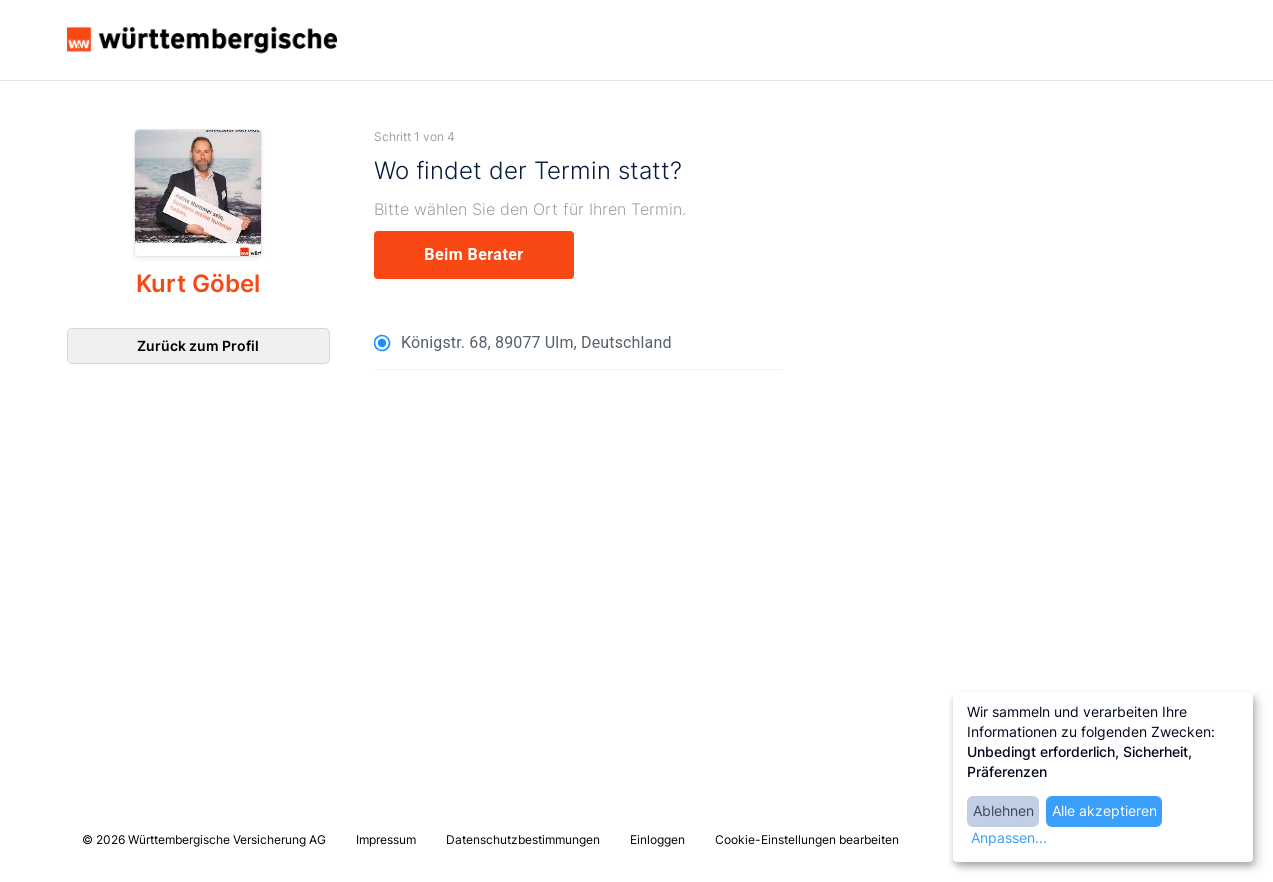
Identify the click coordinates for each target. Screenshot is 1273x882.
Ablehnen (1003, 810)
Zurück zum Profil (198, 345)
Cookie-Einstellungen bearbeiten (807, 839)
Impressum (386, 839)
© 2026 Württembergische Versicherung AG (204, 839)
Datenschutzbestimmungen (523, 839)
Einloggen (657, 839)
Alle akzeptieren (1104, 810)
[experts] (474, 255)
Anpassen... (1009, 837)
